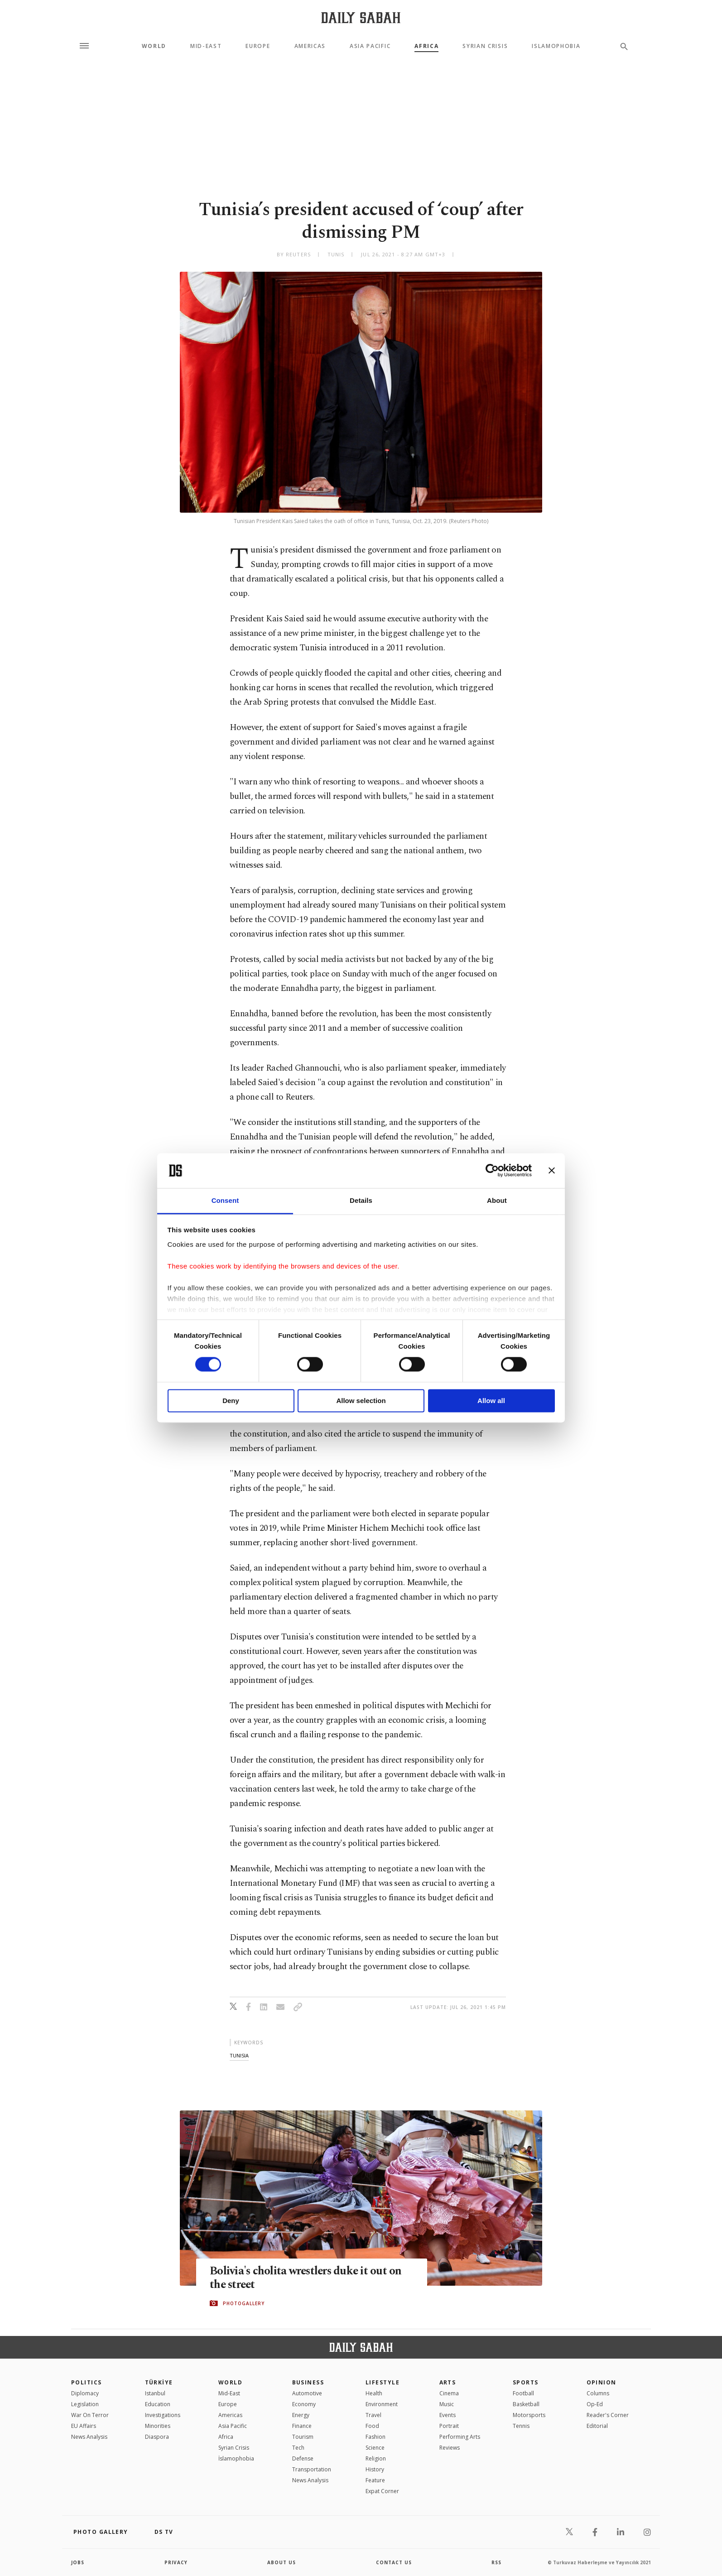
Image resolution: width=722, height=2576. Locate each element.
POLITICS (86, 2382)
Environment (382, 2404)
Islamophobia (556, 46)
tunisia (239, 2055)
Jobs (77, 2562)
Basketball (526, 2404)
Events (447, 2415)
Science (375, 2447)
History (375, 2469)
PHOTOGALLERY (244, 2303)
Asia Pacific (370, 46)
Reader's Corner (608, 2415)
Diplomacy (85, 2393)
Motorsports (529, 2415)
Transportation (311, 2469)
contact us (394, 2562)
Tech (298, 2447)
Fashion (375, 2437)
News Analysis (89, 2437)
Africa (426, 46)
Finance (302, 2426)
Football (523, 2393)
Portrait (449, 2426)
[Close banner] (552, 1171)
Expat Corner (382, 2491)
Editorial (597, 2426)
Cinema (449, 2393)
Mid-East (205, 46)
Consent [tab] (225, 1200)
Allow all (491, 1400)
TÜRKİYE (159, 2382)
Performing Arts (459, 2437)
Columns (598, 2393)
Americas (310, 46)
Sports (526, 2382)
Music (446, 2404)
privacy (176, 2562)
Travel (373, 2415)
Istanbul (155, 2393)
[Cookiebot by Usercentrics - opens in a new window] (492, 1170)
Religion (376, 2458)
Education (157, 2404)
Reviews (449, 2447)
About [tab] (497, 1200)
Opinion (601, 2382)
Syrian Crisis (485, 46)
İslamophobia (236, 2458)
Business (308, 2382)
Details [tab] (361, 1200)
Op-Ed (595, 2404)
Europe (257, 46)
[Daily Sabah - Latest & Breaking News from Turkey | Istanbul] (360, 17)
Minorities (157, 2426)
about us (281, 2562)
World (154, 46)
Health (374, 2393)
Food (372, 2426)
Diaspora (157, 2437)
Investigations (162, 2415)
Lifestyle (383, 2382)
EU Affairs (83, 2426)
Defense (302, 2458)
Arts (447, 2382)
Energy (300, 2415)
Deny (230, 1400)
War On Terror (90, 2415)
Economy (304, 2404)
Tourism (302, 2437)
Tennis (521, 2426)
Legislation (85, 2404)
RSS (496, 2562)
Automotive (307, 2393)
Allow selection (360, 1400)
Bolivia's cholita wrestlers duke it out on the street (307, 2278)
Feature (375, 2480)
